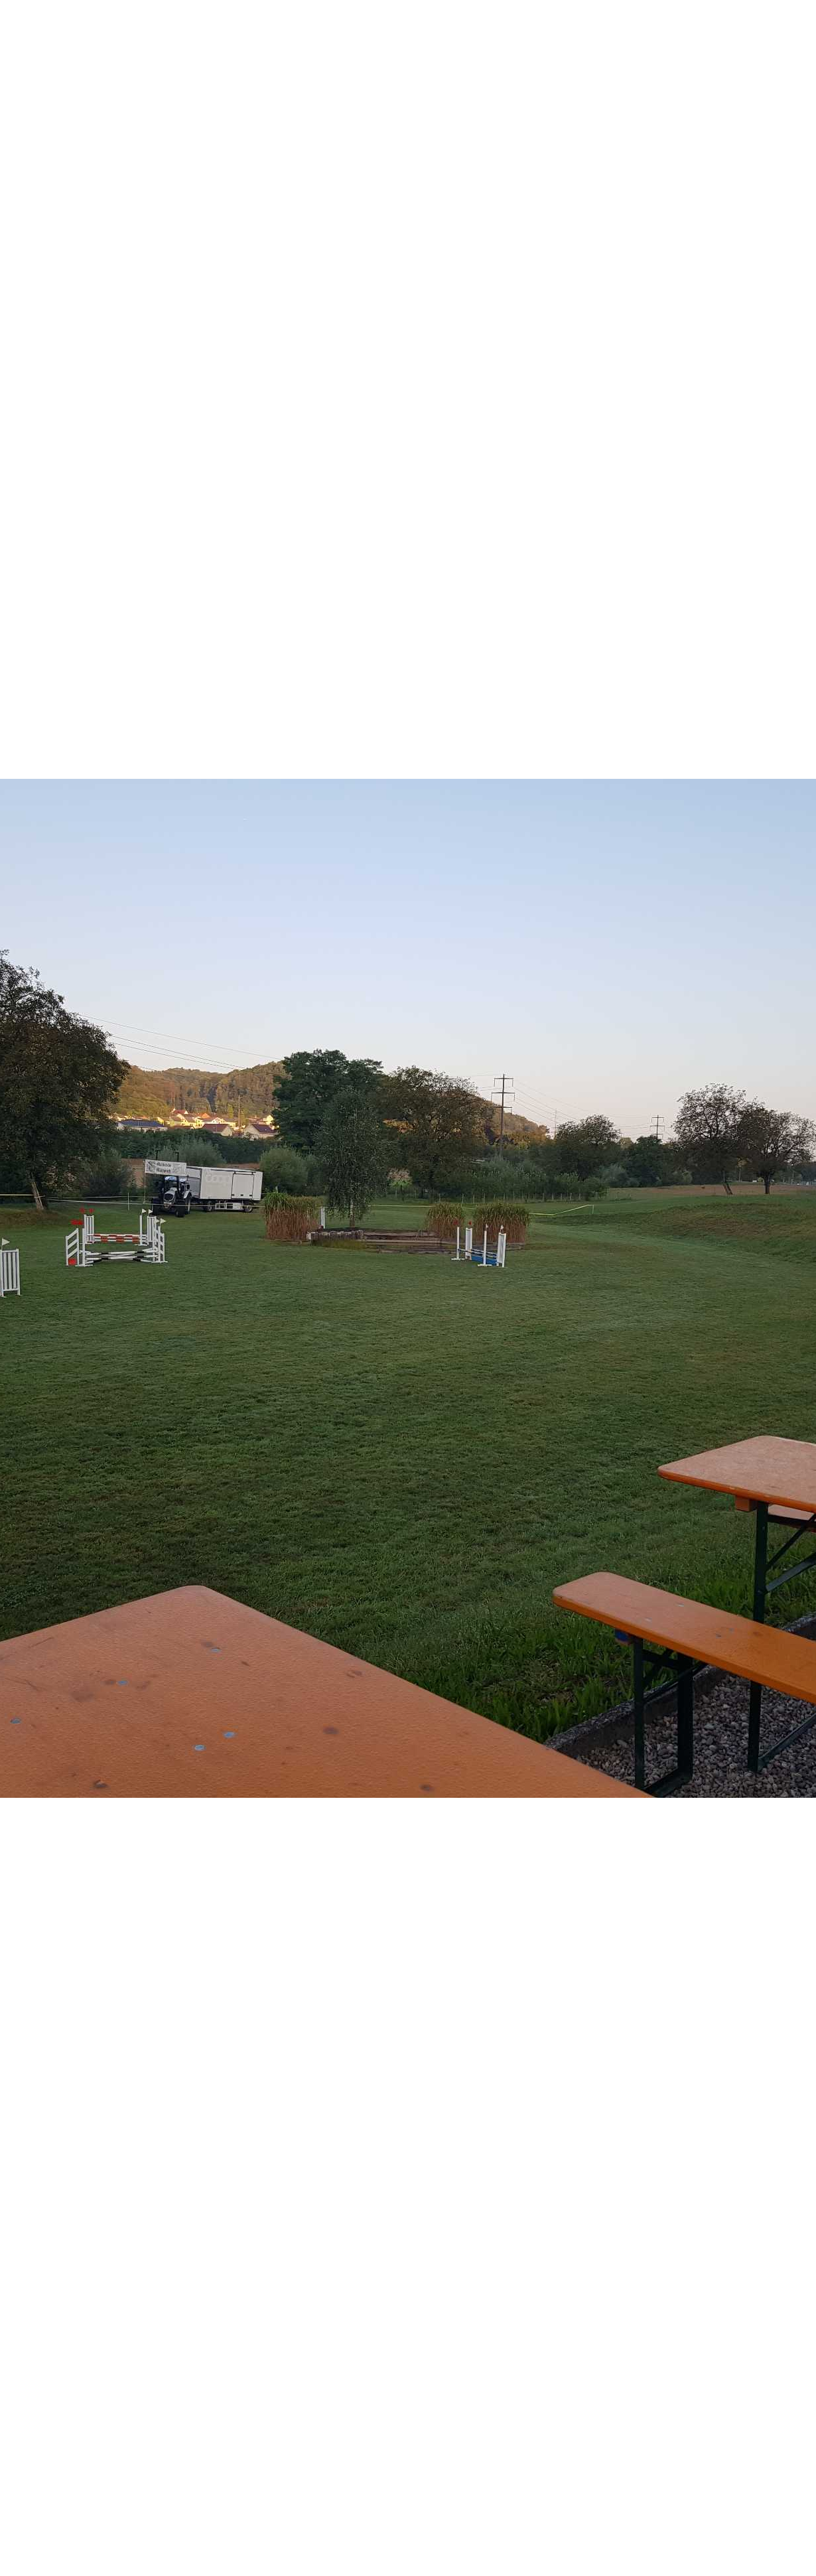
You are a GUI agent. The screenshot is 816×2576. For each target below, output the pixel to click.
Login (698, 25)
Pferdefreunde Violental (121, 25)
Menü (770, 25)
